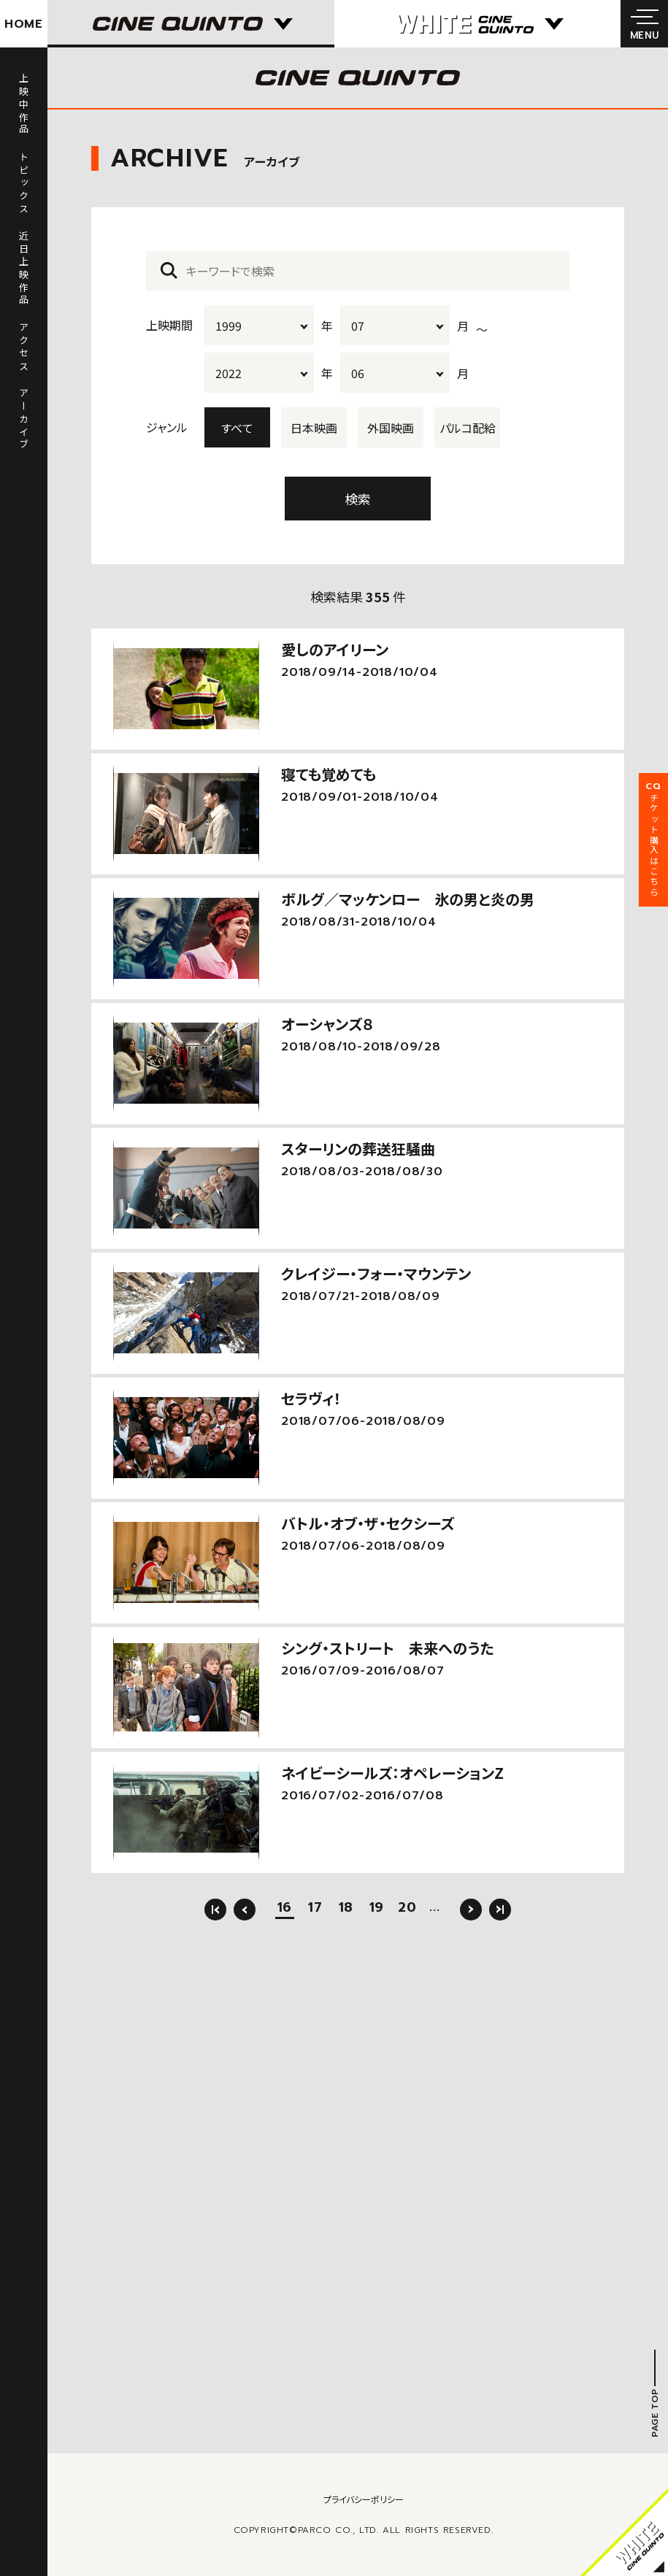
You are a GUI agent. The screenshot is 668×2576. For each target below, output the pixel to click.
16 (285, 1909)
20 (407, 1909)
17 (315, 1909)
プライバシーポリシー (363, 2499)
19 (377, 1909)
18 (346, 1909)
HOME (23, 24)
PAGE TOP (654, 2412)
